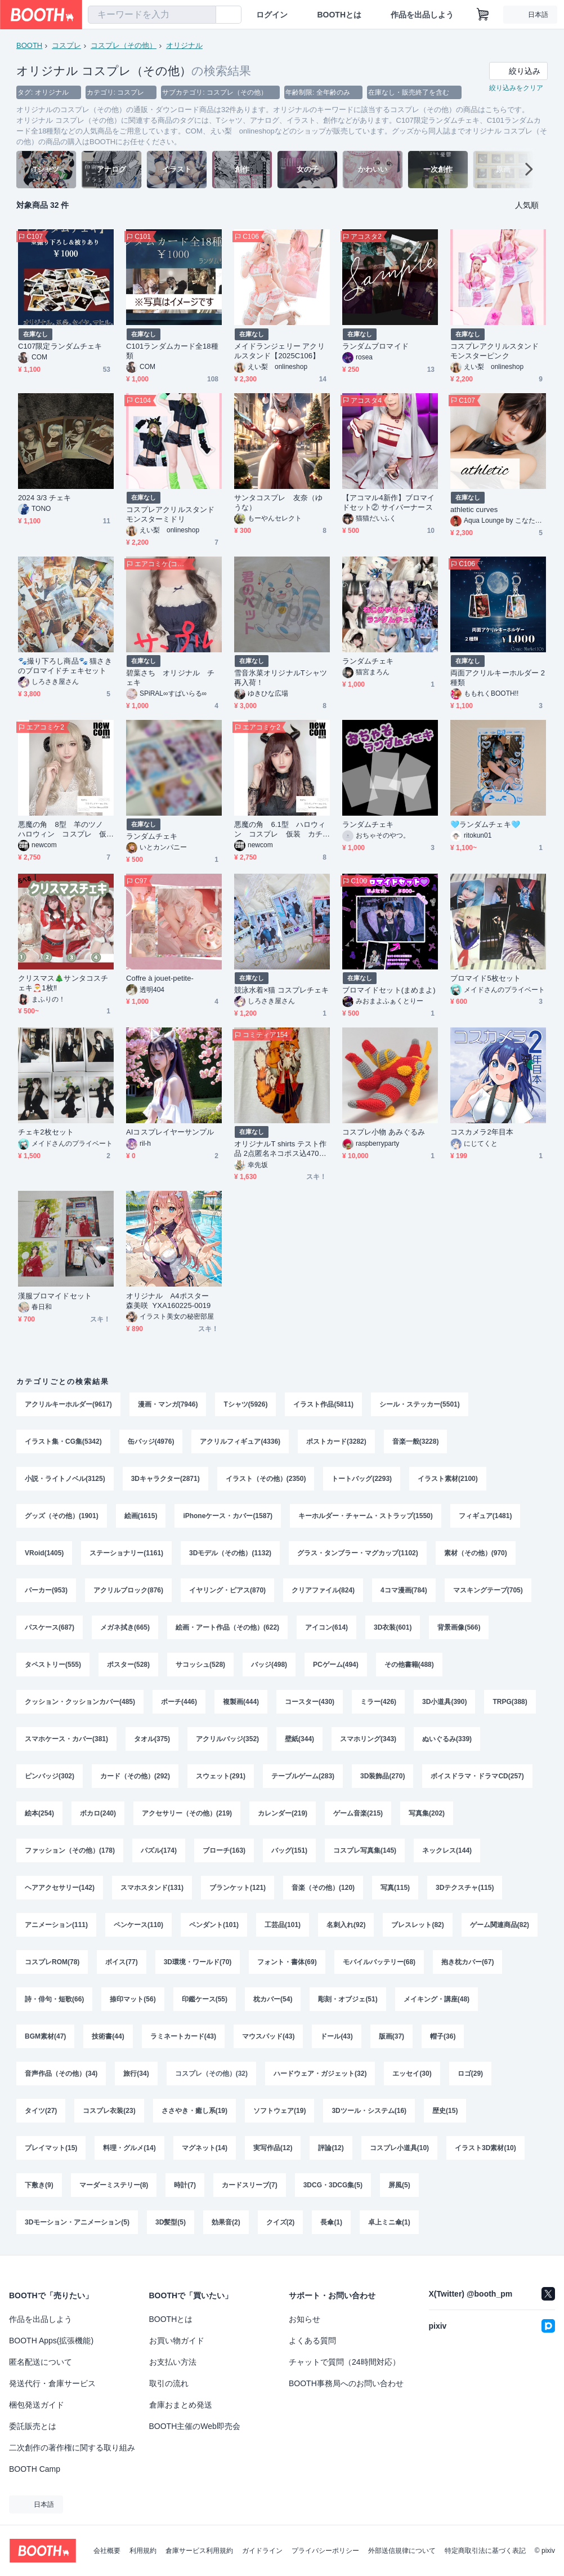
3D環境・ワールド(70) (198, 1962)
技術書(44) (108, 2036)
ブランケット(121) (237, 1888)
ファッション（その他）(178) (70, 1850)
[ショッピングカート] (483, 14)
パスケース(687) (49, 1627)
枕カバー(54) (272, 1999)
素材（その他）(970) (475, 1553)
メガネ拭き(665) (125, 1627)
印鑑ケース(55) (204, 1999)
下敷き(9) (39, 2185)
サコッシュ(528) (200, 1665)
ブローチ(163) (224, 1850)
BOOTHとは (339, 15)
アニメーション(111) (56, 1925)
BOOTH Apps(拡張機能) (51, 2340)
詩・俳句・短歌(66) (54, 1999)
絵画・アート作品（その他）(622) (227, 1627)
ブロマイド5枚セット (485, 978)
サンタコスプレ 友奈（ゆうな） (278, 502)
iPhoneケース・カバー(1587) (227, 1516)
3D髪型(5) (170, 2222)
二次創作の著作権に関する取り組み (72, 2447)
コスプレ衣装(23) (109, 2111)
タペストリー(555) (53, 1665)
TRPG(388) (510, 1702)
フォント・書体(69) (286, 1962)
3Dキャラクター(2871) (165, 1479)
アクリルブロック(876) (128, 1590)
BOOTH (29, 45)
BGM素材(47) (45, 2036)
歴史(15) (445, 2111)
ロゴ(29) (470, 2073)
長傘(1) (331, 2222)
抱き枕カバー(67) (467, 1962)
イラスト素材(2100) (448, 1479)
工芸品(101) (283, 1925)
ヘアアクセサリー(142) (60, 1888)
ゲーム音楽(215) (358, 1813)
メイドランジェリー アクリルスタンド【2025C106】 (279, 351)
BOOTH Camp (34, 2468)
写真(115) (395, 1888)
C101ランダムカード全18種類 (172, 351)
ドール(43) (336, 2036)
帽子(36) (442, 2036)
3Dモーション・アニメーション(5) (77, 2222)
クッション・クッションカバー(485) (80, 1702)
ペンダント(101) (214, 1925)
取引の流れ (169, 2383)
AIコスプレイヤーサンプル (170, 1132)
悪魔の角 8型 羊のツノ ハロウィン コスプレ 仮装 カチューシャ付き (64, 829)
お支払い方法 (172, 2361)
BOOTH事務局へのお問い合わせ (346, 2383)
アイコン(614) (326, 1627)
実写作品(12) (272, 2148)
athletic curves (474, 509)
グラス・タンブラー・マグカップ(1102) (357, 1553)
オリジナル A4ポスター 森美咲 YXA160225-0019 (171, 1301)
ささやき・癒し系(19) (194, 2111)
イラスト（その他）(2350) (266, 1479)
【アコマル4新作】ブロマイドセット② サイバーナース (388, 502)
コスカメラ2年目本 (481, 1132)
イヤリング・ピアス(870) (227, 1590)
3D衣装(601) (392, 1627)
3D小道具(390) (444, 1702)
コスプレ (66, 45)
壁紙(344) (299, 1739)
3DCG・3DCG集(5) (332, 2185)
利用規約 (142, 2550)
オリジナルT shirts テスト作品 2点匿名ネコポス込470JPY (281, 1149)
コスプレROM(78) (52, 1962)
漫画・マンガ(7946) (168, 1404)
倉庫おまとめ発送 (180, 2404)
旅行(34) (136, 2073)
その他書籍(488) (409, 1665)
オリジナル (184, 45)
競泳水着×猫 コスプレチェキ (281, 990)
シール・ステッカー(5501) (419, 1404)
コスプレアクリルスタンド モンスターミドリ (174, 514)
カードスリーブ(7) (249, 2185)
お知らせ (304, 2319)
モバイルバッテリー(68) (379, 1962)
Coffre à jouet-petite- (160, 978)
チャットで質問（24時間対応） (344, 2361)
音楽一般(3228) (415, 1441)
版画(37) (391, 2036)
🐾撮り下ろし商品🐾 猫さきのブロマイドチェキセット (65, 666)
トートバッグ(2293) (362, 1479)
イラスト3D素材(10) (485, 2148)
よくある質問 (312, 2340)
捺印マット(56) (132, 1999)
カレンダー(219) (282, 1813)
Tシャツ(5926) (245, 1404)
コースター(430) (309, 1702)
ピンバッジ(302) (49, 1776)
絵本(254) (39, 1813)
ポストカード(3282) (336, 1441)
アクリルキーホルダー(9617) (68, 1404)
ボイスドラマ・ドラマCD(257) (477, 1776)
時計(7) (185, 2185)
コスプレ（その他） (123, 45)
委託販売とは (32, 2426)
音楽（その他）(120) (323, 1888)
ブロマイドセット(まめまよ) (389, 990)
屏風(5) (399, 2185)
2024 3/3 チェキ (44, 497)
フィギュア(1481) (485, 1516)
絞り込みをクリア (516, 88)
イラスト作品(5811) (323, 1404)
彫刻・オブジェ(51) (347, 1999)
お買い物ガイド (176, 2340)
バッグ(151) (289, 1850)
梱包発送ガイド (36, 2404)
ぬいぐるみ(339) (447, 1739)
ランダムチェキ (368, 661)
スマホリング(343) (368, 1739)
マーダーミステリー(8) (114, 2185)
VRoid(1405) (44, 1553)
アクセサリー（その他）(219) (187, 1813)
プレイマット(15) (51, 2148)
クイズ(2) (280, 2222)
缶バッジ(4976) (151, 1441)
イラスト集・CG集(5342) (63, 1441)
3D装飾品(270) (382, 1776)
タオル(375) (152, 1739)
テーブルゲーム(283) (302, 1776)
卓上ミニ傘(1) (389, 2222)
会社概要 (106, 2550)
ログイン (272, 15)
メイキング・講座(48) (436, 1999)
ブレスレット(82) (417, 1925)
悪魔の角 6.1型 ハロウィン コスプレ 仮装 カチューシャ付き (279, 829)
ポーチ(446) (179, 1702)
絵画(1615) (141, 1516)
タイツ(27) (41, 2111)
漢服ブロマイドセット (55, 1296)
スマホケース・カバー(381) (66, 1739)
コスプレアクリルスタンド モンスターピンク (498, 351)
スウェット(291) (220, 1776)
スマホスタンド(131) (151, 1888)
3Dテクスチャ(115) (465, 1888)
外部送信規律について (402, 2550)
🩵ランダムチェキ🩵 (485, 824)
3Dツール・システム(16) (369, 2111)
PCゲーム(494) (336, 1665)
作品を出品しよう (422, 15)
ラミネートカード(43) (183, 2036)
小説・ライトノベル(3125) (65, 1479)
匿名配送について (40, 2361)
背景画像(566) (458, 1627)
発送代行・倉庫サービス (52, 2383)
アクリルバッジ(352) (227, 1739)
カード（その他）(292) (135, 1776)
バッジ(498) (269, 1665)
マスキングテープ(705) (488, 1590)
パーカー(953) (46, 1590)
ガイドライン (262, 2550)
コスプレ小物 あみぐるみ (384, 1132)
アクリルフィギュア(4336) (240, 1441)
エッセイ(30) (411, 2073)
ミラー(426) (378, 1702)
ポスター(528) (128, 1665)
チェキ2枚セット (46, 1132)
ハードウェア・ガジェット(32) (320, 2073)
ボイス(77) (121, 1962)
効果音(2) (226, 2222)
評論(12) (330, 2148)
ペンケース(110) (138, 1925)
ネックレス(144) (447, 1850)
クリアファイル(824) (323, 1590)
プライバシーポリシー (325, 2550)
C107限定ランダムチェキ (60, 346)
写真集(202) (427, 1813)
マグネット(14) (204, 2148)
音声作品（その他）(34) (61, 2073)
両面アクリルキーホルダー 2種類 (497, 678)
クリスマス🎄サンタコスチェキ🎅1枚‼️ (63, 983)
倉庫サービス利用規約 (199, 2550)
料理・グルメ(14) (129, 2148)
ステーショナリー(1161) (126, 1553)
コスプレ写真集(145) (364, 1850)
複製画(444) (241, 1702)
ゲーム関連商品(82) (499, 1925)
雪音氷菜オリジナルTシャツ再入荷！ (280, 678)
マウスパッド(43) (268, 2036)
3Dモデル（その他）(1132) (230, 1553)
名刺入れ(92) (345, 1925)
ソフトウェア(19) (279, 2111)
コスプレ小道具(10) (399, 2148)
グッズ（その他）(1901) (62, 1516)
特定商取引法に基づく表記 (485, 2550)
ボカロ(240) (98, 1813)
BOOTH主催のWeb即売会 (194, 2426)
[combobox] (152, 15)
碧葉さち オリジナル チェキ (170, 678)
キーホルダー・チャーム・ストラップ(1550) (365, 1516)
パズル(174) (159, 1850)
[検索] (205, 15)
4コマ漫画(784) (404, 1590)
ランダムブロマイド (375, 346)
